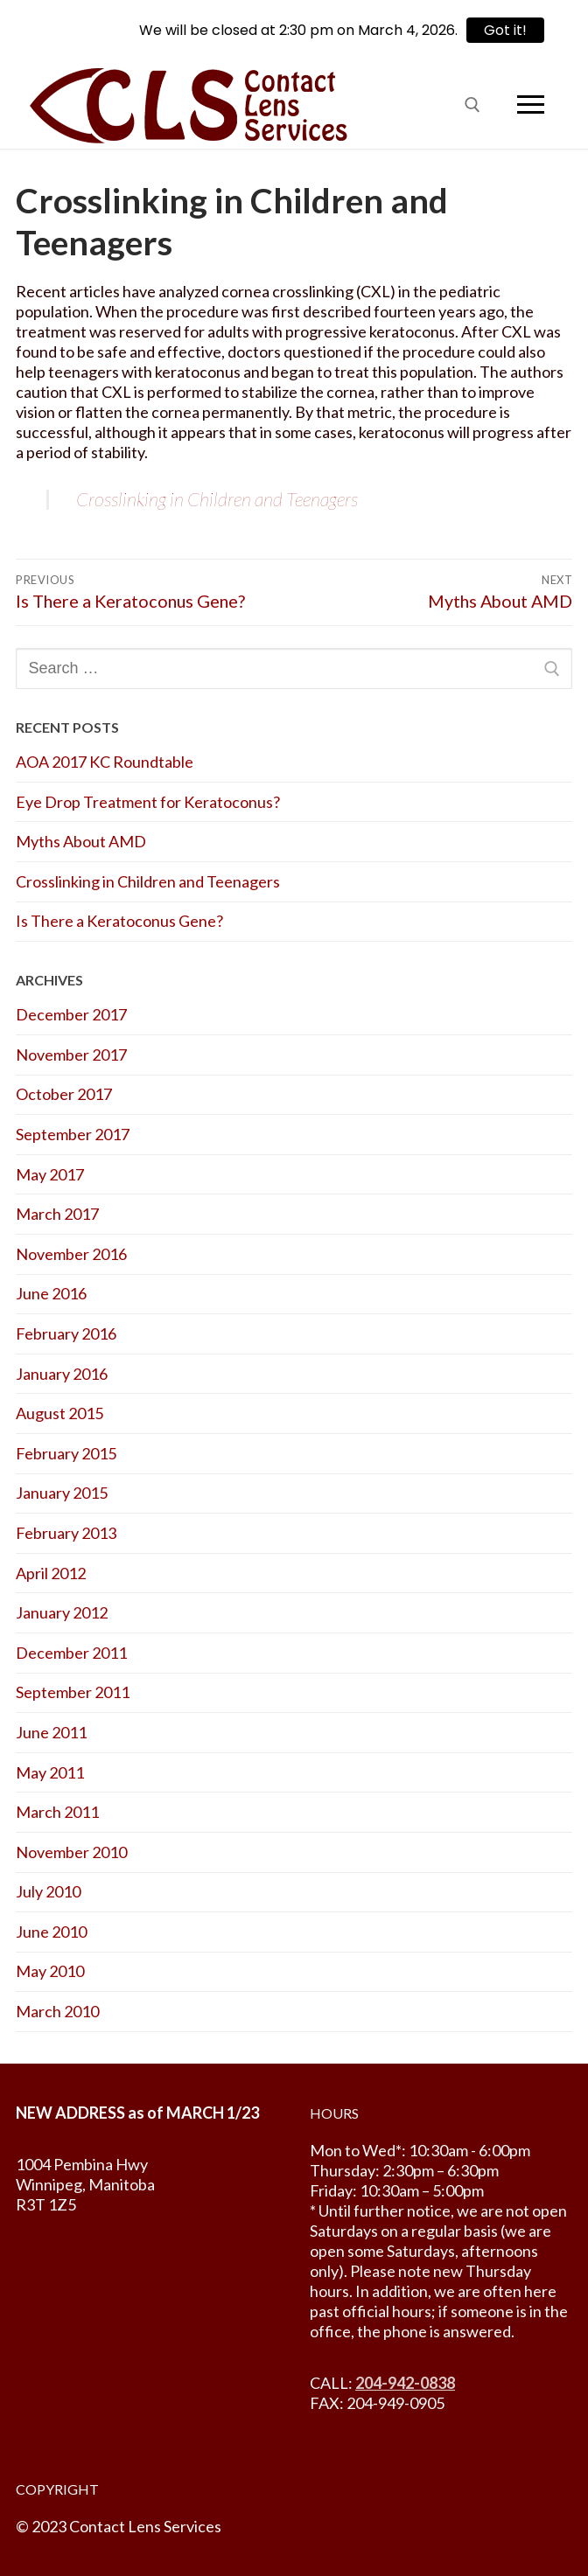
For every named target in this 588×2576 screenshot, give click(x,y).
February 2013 (66, 1532)
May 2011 (50, 1772)
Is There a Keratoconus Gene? (119, 920)
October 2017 (64, 1094)
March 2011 (57, 1811)
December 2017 (71, 1014)
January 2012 (62, 1612)
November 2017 (71, 1054)
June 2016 (51, 1293)
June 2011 (51, 1732)
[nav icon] (530, 104)
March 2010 (57, 2011)
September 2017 (73, 1134)
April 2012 (51, 1573)
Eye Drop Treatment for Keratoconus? (148, 801)
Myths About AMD (81, 841)
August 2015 (59, 1413)
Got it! (505, 30)
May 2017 (50, 1174)
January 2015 (62, 1492)
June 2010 (51, 1931)
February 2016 (66, 1333)
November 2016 (71, 1254)
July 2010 (48, 1891)
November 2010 (71, 1852)
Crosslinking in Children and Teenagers (217, 499)
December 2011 (71, 1652)
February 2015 (66, 1453)
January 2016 (62, 1373)
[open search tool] (472, 105)
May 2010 (50, 1971)
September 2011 (73, 1692)
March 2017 (57, 1213)
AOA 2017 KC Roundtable (104, 761)
